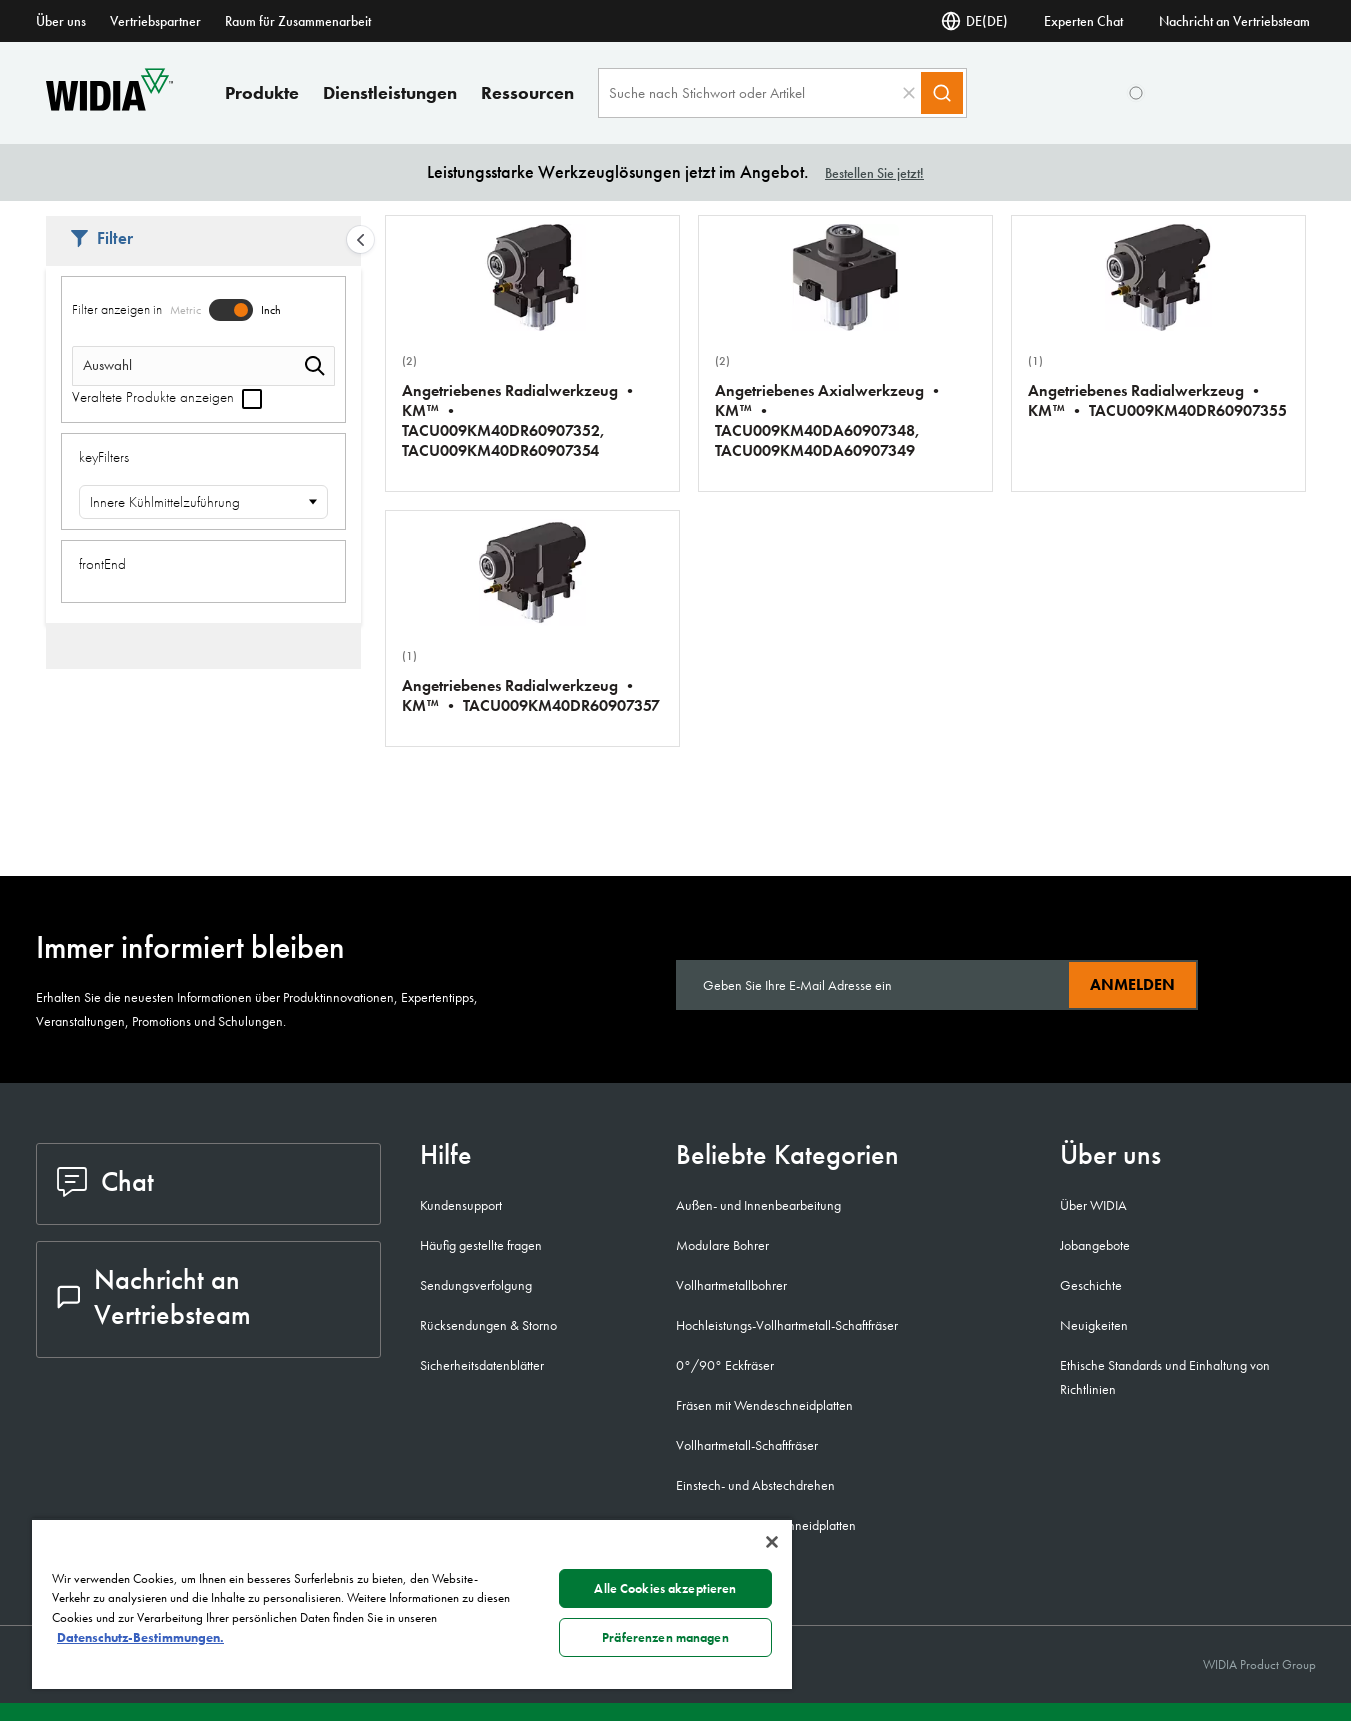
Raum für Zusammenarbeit (298, 21)
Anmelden (1132, 984)
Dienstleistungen (390, 92)
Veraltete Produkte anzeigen (167, 397)
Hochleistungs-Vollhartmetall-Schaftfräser (787, 1325)
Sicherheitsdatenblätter (482, 1365)
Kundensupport (461, 1205)
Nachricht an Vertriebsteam (1234, 21)
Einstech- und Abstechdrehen (755, 1485)
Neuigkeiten (1094, 1325)
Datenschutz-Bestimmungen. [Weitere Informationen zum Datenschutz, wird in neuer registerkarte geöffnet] (140, 1637)
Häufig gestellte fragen (481, 1245)
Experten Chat (1083, 21)
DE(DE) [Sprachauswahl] (974, 21)
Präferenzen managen (665, 1637)
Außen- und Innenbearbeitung (758, 1205)
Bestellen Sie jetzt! (874, 173)
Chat (105, 1181)
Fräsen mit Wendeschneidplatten (764, 1405)
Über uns (61, 21)
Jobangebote (1095, 1245)
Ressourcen (527, 92)
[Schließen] (772, 1542)
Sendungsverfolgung (476, 1285)
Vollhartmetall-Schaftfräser (747, 1445)
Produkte (262, 92)
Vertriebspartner (155, 21)
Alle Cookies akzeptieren (665, 1588)
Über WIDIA (1093, 1205)
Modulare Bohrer (722, 1245)
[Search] (942, 93)
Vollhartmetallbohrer (731, 1285)
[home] (109, 105)
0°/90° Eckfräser (725, 1365)
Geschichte (1091, 1285)
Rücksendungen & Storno (488, 1325)
